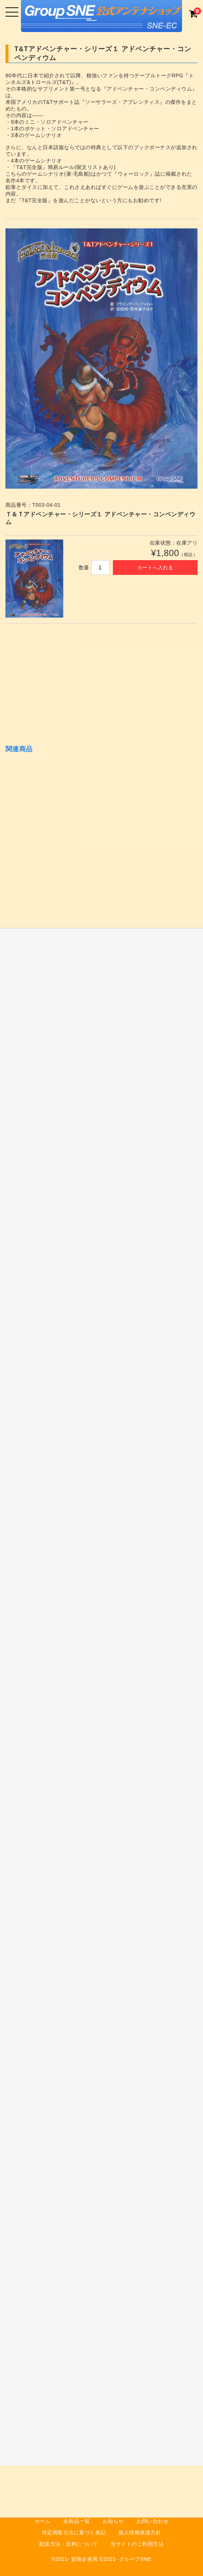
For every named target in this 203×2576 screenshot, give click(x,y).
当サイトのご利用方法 (137, 2544)
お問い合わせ (152, 2521)
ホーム (43, 2521)
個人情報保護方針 (139, 2532)
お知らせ (113, 2521)
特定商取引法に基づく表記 (74, 2532)
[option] (102, 358)
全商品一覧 (76, 2521)
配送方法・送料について (68, 2544)
